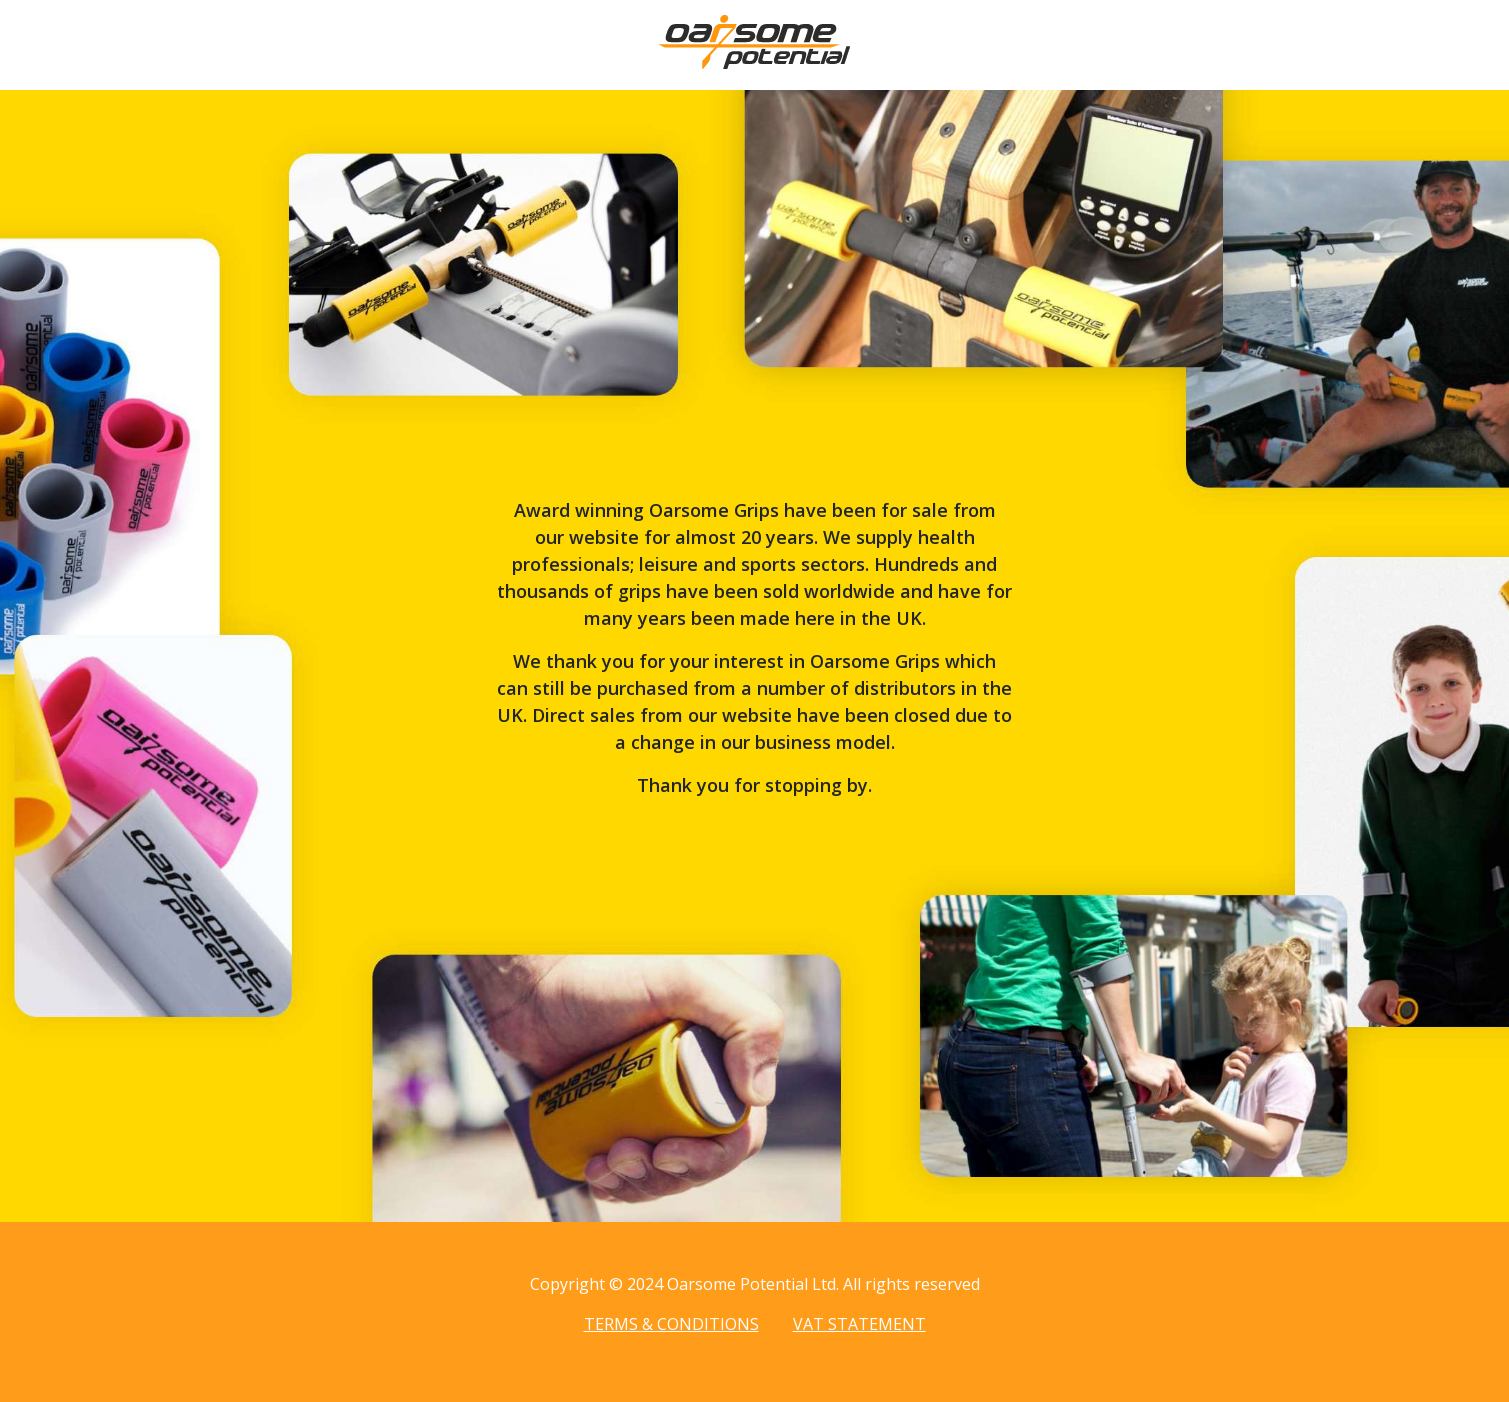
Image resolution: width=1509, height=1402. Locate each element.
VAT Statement (859, 1324)
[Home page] (754, 63)
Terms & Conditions (671, 1324)
